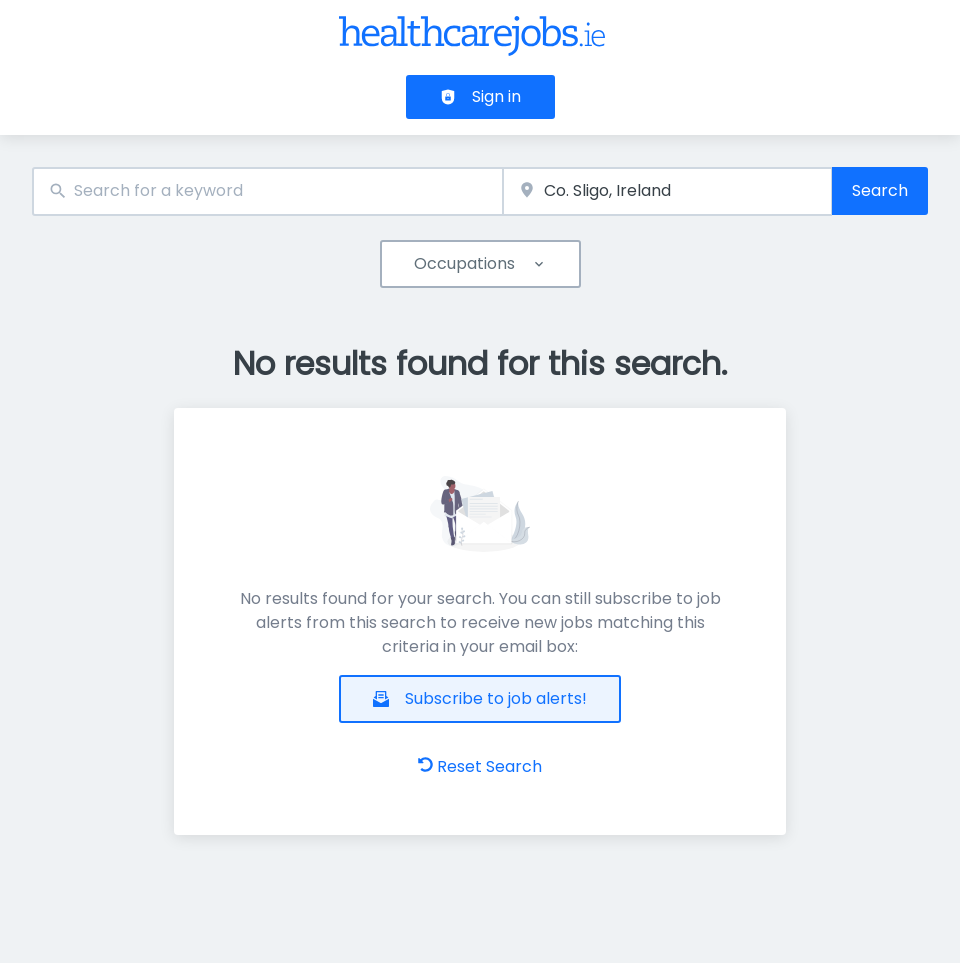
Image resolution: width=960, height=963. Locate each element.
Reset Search (480, 766)
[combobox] (267, 191)
